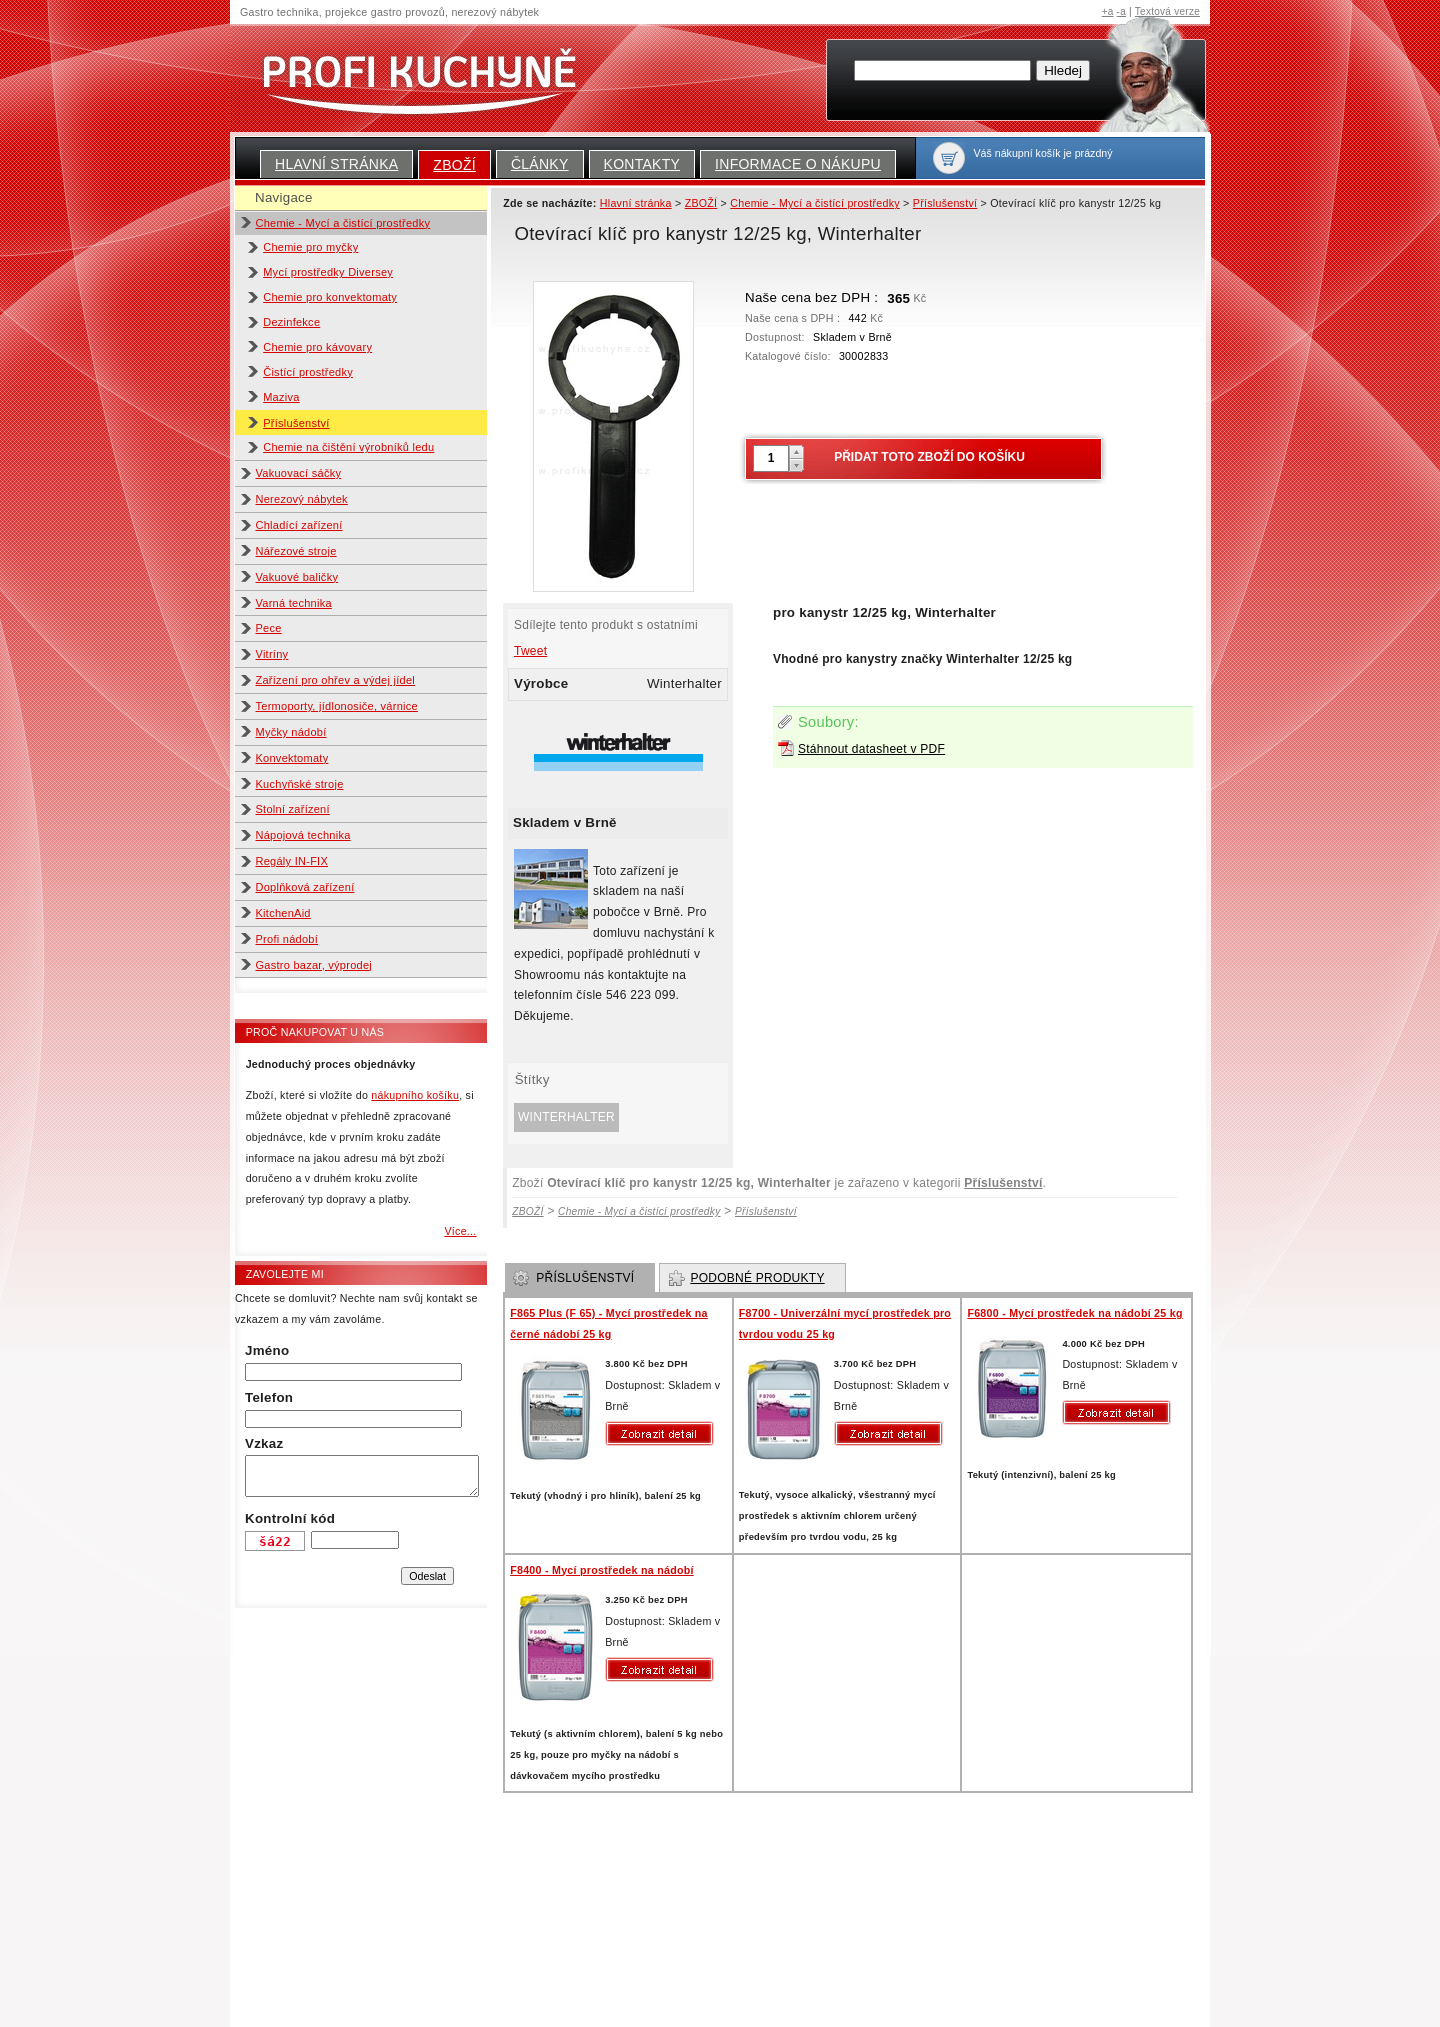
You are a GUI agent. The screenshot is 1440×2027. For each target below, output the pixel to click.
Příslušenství (296, 423)
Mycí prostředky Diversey (328, 272)
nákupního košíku (415, 1095)
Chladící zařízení (299, 525)
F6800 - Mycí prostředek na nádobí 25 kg (1074, 1313)
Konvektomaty (292, 758)
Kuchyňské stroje (300, 784)
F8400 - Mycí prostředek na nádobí (602, 1570)
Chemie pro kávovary (317, 347)
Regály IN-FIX (292, 861)
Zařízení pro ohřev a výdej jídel (336, 680)
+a (1108, 11)
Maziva (281, 397)
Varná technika (294, 603)
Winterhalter (566, 1117)
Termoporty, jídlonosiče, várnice (337, 706)
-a (1121, 11)
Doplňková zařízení (305, 887)
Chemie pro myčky (310, 247)
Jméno (267, 1350)
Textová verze (1167, 11)
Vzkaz (264, 1443)
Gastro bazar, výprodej (314, 965)
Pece (269, 628)
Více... (460, 1231)
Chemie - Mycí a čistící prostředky (343, 223)
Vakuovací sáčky (299, 473)
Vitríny (272, 654)
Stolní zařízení (293, 809)
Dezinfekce (291, 322)
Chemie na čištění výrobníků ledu (348, 447)
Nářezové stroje (296, 551)
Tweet (530, 651)
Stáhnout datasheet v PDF (871, 749)
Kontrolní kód (290, 1518)
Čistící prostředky (308, 372)
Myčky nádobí (291, 732)
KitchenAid (283, 913)
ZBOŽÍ (454, 165)
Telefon (269, 1397)
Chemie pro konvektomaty (330, 297)
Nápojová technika (303, 835)
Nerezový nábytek (302, 499)
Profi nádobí (287, 939)
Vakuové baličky (297, 577)
